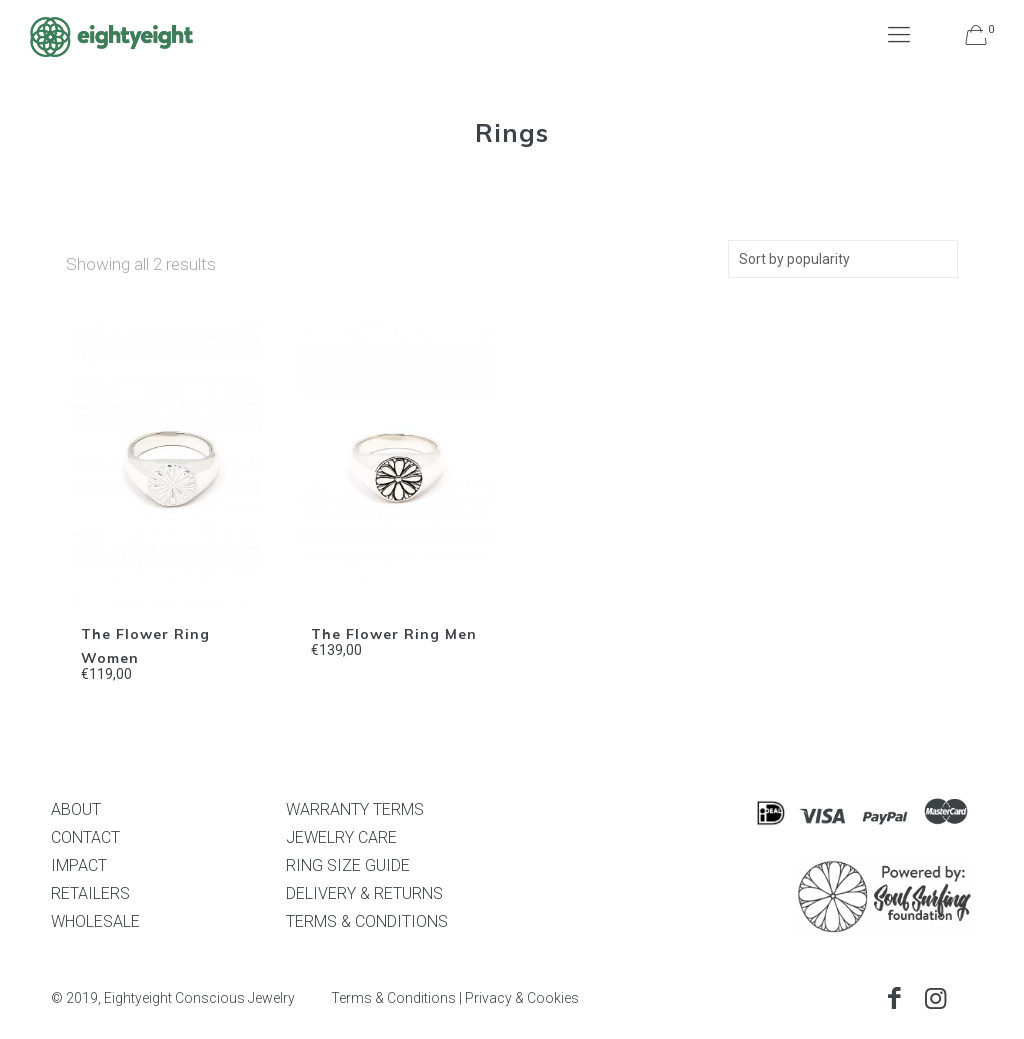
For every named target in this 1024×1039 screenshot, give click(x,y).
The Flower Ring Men (394, 634)
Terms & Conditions (393, 998)
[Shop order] (843, 259)
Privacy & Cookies (522, 998)
